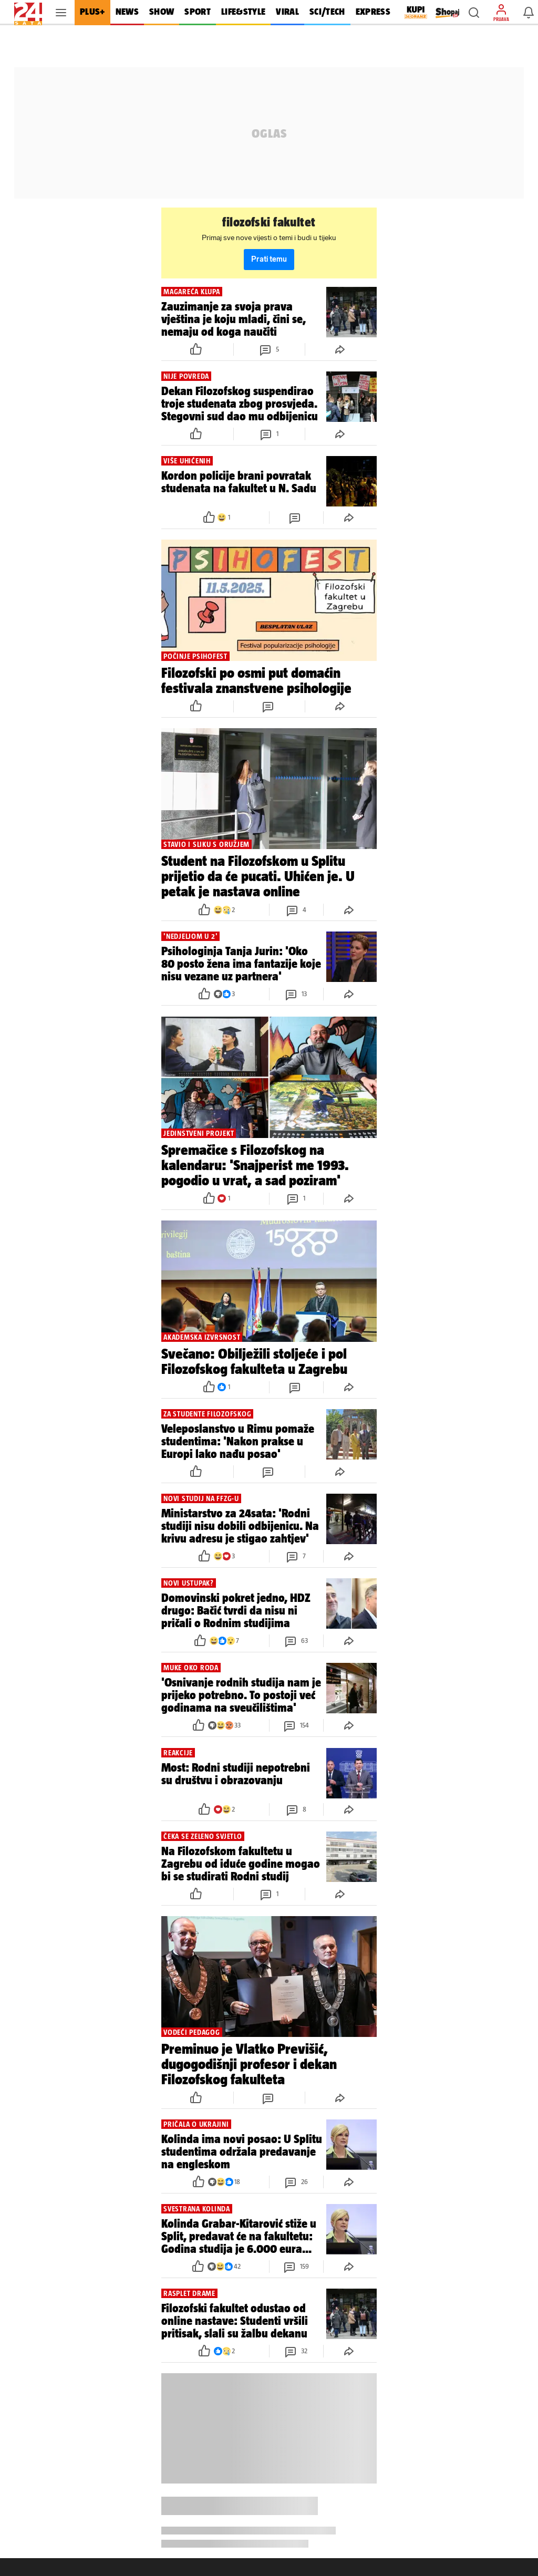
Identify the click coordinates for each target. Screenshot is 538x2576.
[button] (473, 12)
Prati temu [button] (269, 259)
